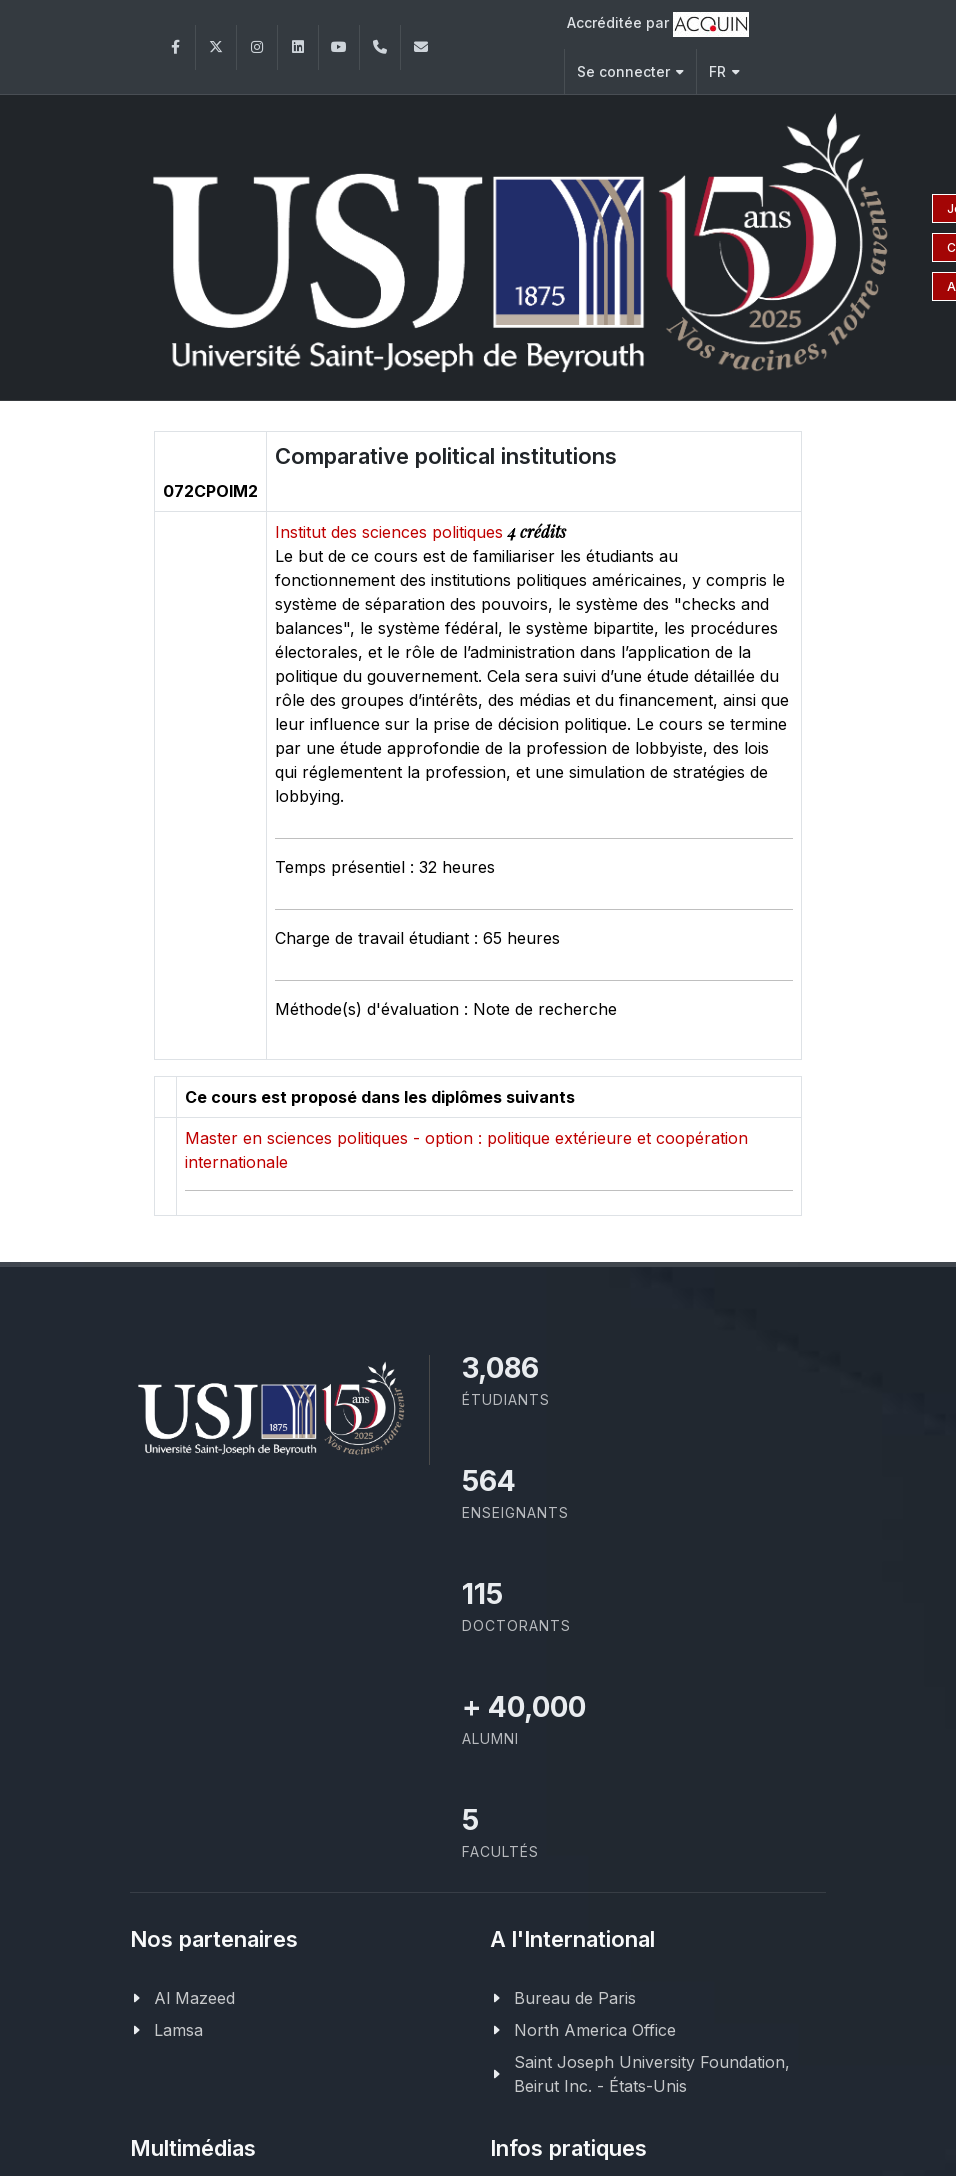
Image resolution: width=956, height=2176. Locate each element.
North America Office (595, 2030)
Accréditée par (658, 24)
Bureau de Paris (575, 1998)
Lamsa (178, 2030)
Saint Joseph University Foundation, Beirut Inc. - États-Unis (652, 2074)
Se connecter (630, 71)
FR (724, 71)
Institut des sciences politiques (391, 532)
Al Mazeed (194, 1998)
